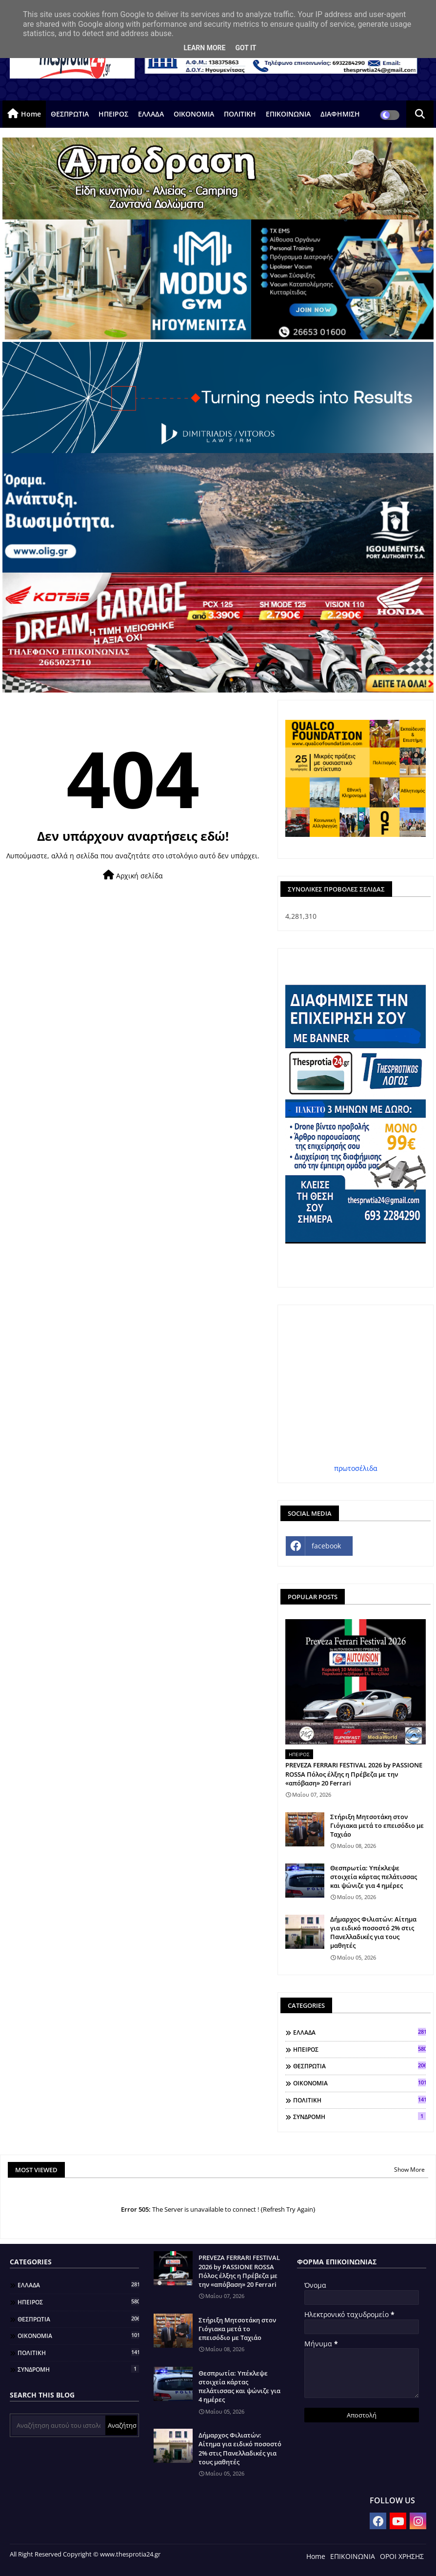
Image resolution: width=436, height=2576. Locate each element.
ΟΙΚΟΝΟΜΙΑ (194, 114)
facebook (326, 1545)
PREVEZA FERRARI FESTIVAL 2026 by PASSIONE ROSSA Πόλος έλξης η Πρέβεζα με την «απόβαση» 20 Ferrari (353, 1774)
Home (31, 114)
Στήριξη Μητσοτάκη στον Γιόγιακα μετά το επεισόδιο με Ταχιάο (377, 1825)
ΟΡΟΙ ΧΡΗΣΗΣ (402, 2556)
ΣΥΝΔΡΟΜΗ (359, 2116)
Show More (409, 2169)
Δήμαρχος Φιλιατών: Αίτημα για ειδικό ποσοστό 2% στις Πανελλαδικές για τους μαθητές (373, 1932)
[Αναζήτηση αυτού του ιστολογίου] (58, 2425)
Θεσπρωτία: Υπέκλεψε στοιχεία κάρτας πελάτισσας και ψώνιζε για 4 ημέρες (373, 1876)
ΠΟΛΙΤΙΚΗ (240, 114)
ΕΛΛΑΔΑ (151, 114)
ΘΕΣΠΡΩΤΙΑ (70, 114)
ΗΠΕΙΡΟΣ (113, 114)
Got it (245, 48)
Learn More (204, 48)
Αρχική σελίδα (133, 875)
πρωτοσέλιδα (355, 1468)
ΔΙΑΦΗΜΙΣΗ (340, 114)
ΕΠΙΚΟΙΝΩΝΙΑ (288, 114)
